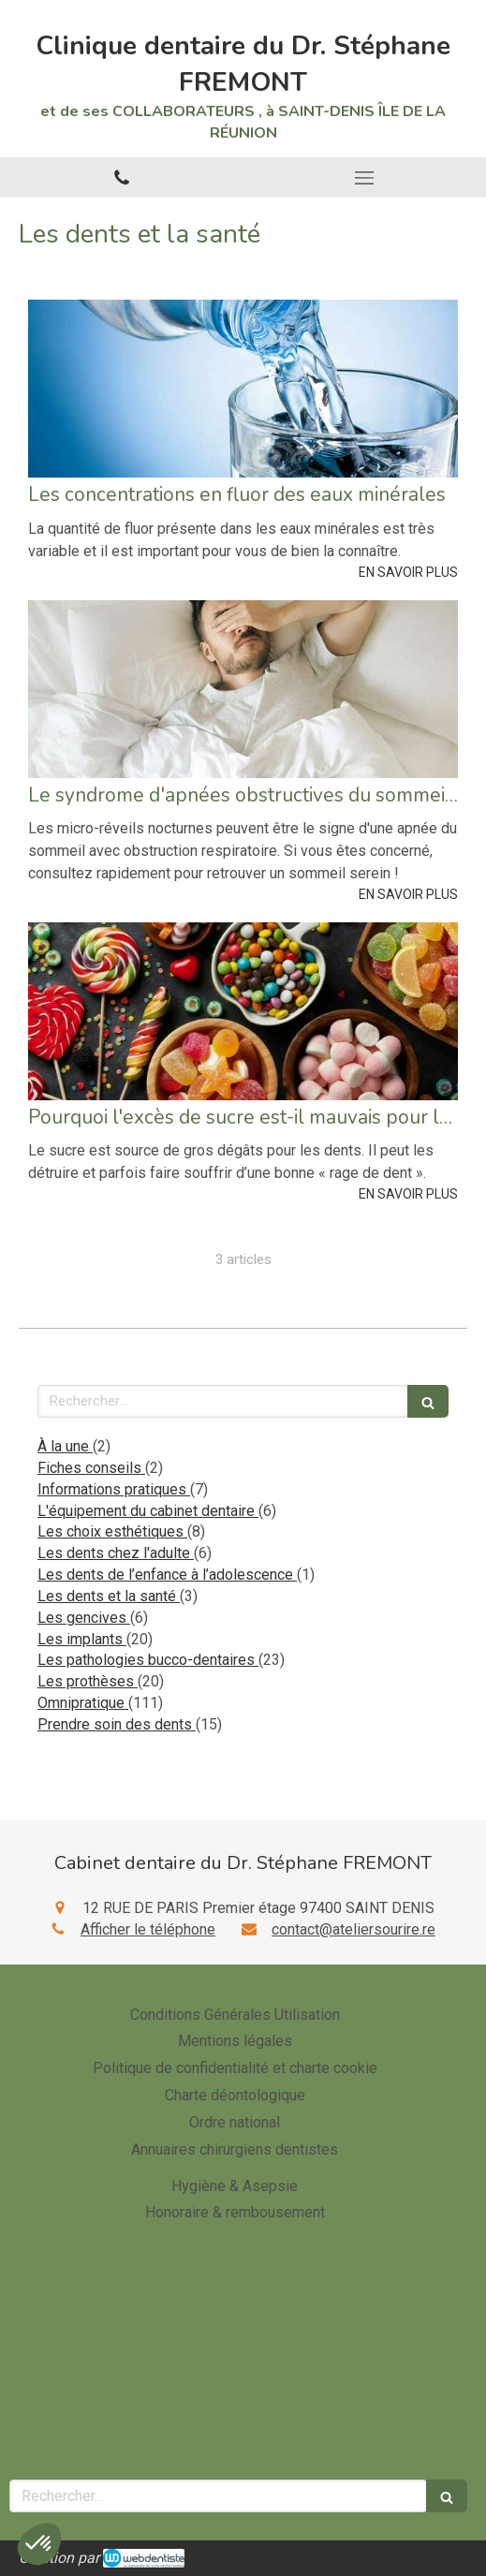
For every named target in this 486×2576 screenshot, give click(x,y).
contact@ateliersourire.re (353, 1929)
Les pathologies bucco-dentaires (147, 1660)
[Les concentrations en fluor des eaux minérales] (243, 389)
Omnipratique (82, 1703)
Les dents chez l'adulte (115, 1553)
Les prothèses (87, 1681)
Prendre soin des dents (116, 1724)
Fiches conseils (91, 1468)
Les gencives (83, 1618)
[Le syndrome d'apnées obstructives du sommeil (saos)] (243, 689)
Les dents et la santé (108, 1596)
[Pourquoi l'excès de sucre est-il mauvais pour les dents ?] (243, 1011)
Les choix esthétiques (112, 1531)
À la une (65, 1446)
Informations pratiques (113, 1489)
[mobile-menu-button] (365, 178)
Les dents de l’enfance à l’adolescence (167, 1574)
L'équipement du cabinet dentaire (147, 1511)
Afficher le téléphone (148, 1929)
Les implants (81, 1639)
